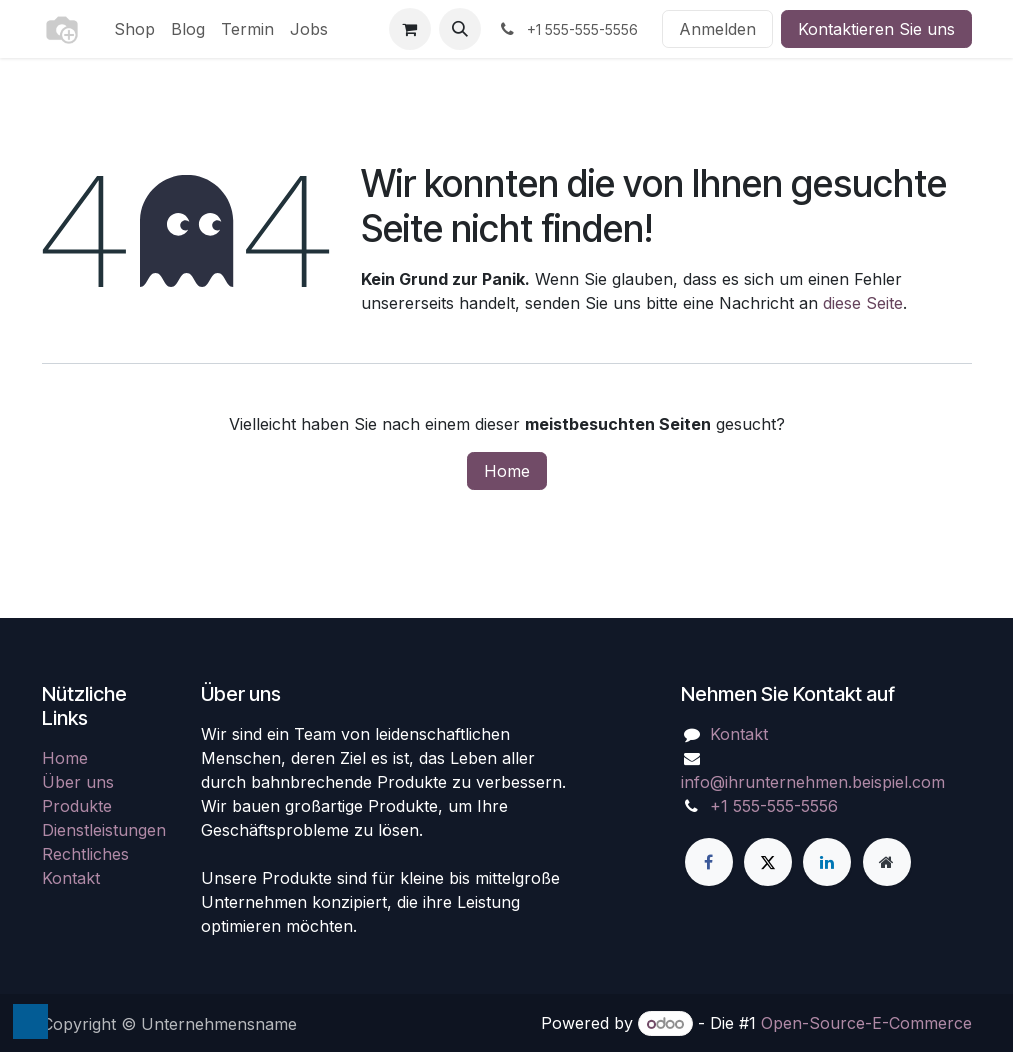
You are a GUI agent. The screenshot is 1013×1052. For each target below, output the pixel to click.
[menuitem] (134, 29)
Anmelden (717, 29)
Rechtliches (85, 854)
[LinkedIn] (827, 862)
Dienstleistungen (104, 830)
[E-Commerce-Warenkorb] (410, 29)
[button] (460, 29)
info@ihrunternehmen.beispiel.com (813, 782)
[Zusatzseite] (887, 862)
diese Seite (863, 303)
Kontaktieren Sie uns (876, 29)
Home (507, 471)
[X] (768, 862)
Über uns (78, 782)
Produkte (77, 806)
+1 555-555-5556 (774, 806)
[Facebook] (709, 862)
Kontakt (71, 878)
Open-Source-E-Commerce (866, 1023)
